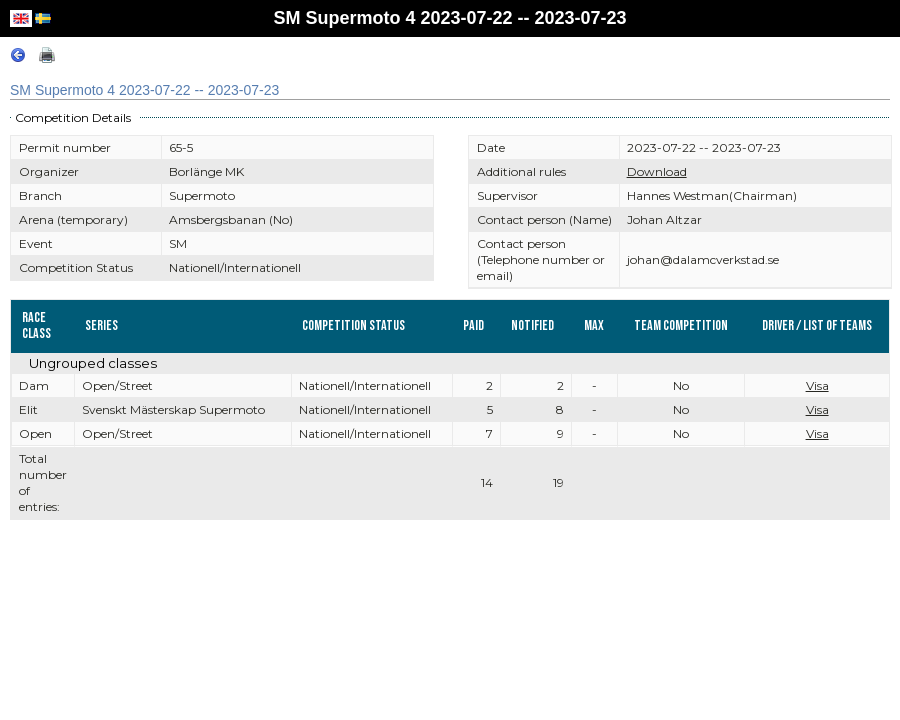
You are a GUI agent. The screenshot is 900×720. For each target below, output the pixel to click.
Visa (817, 385)
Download (657, 171)
